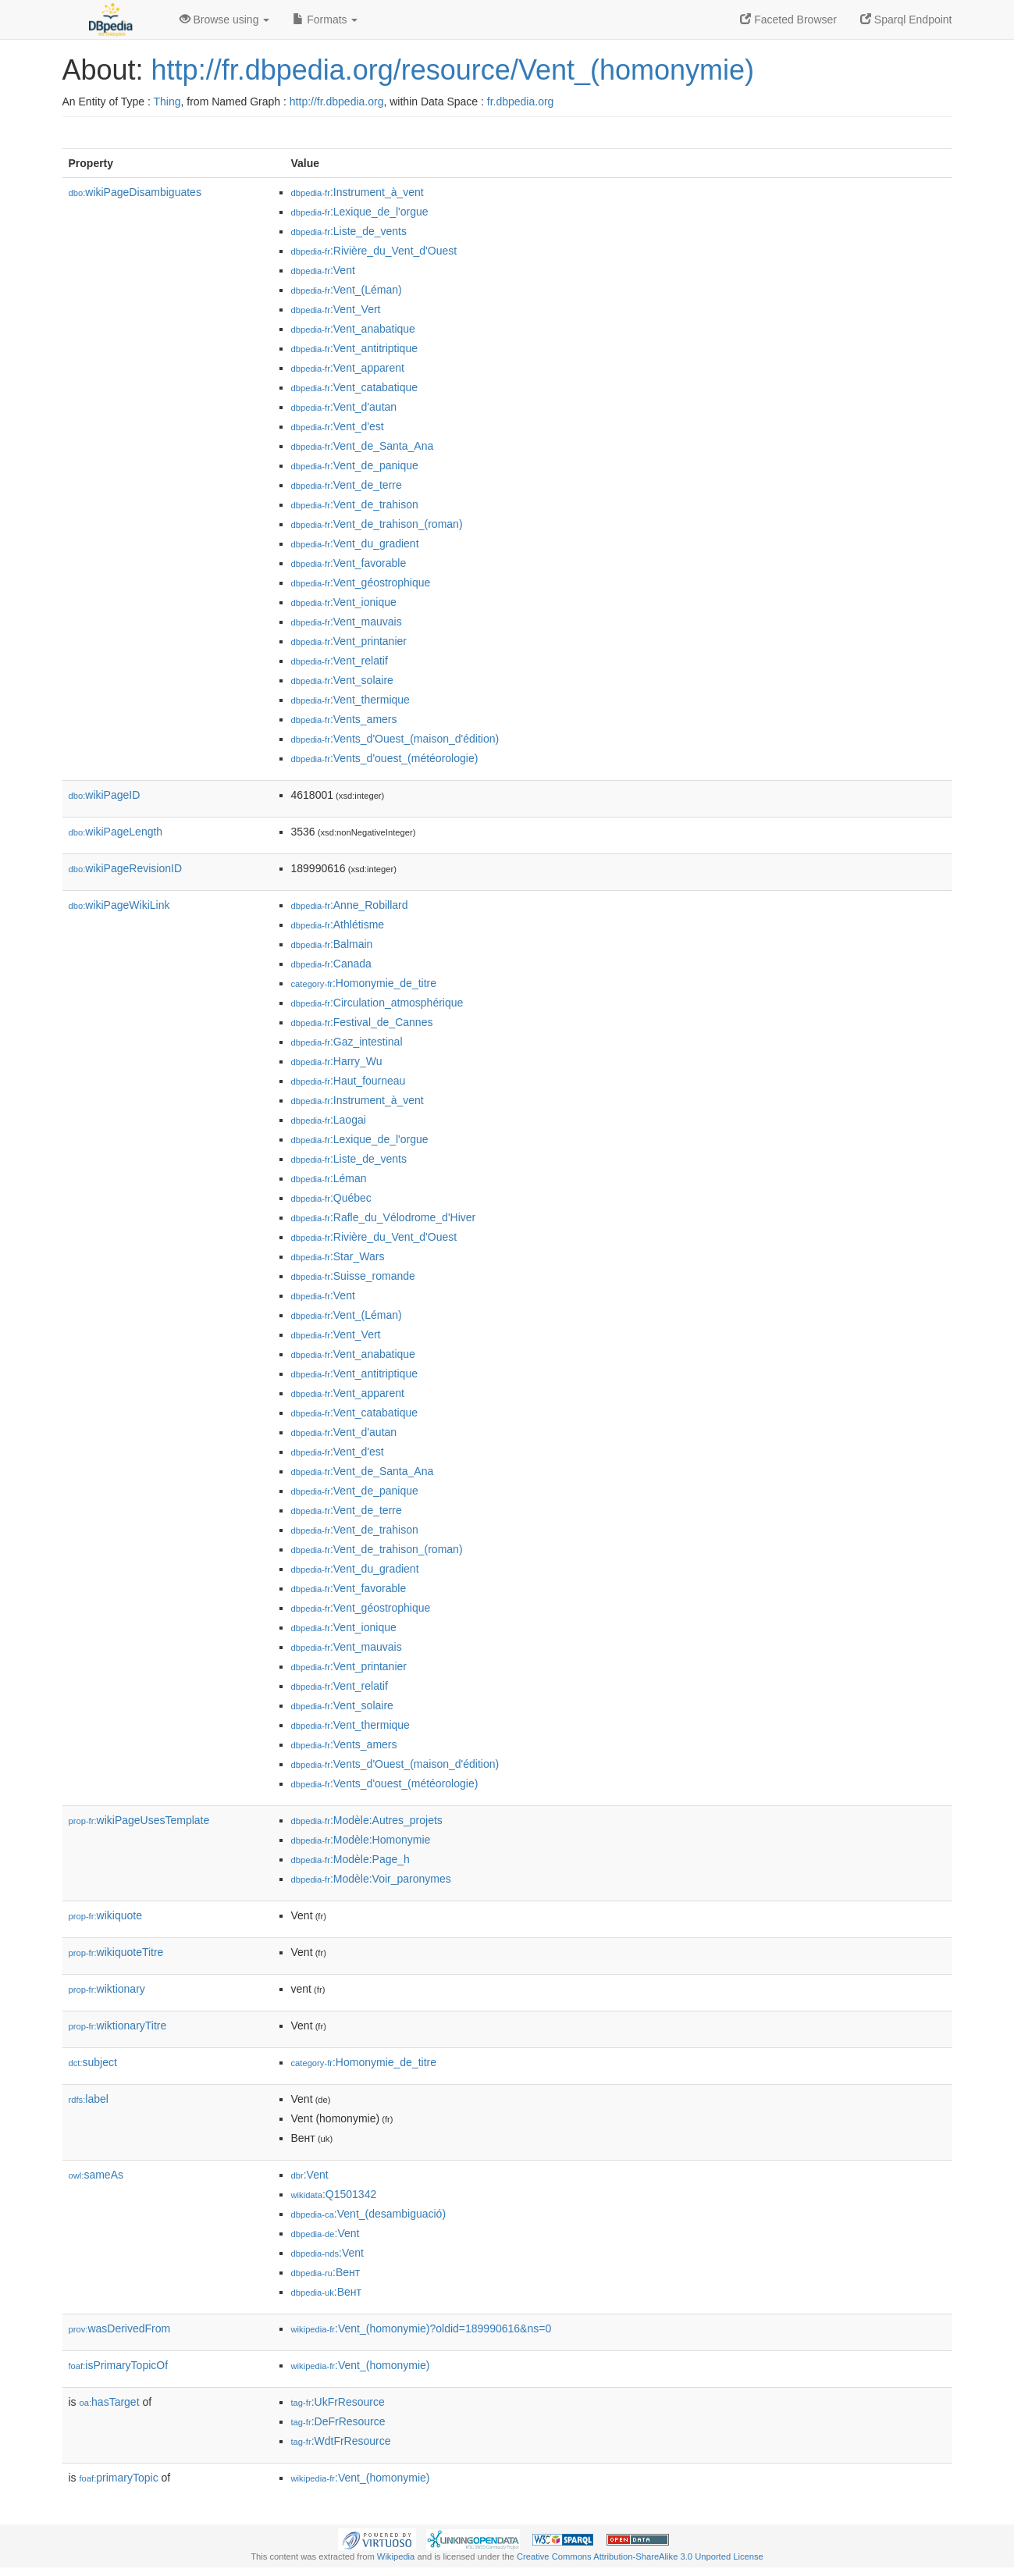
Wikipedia (396, 2556)
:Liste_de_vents (349, 231)
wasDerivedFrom (120, 2328)
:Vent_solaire (342, 680)
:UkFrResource (338, 2402)
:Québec (331, 1198)
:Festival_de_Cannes (362, 1022)
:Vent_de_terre (346, 485)
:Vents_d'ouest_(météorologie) (385, 758)
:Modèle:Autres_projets (367, 1820)
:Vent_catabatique (354, 387)
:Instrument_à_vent (357, 192)
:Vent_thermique (350, 699)
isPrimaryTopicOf (119, 2365)
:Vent (323, 270)
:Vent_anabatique (353, 328)
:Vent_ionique (344, 602)
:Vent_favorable (349, 563)
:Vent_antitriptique (354, 348)
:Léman (329, 1178)
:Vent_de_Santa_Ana (362, 446)
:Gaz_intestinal (347, 1041)
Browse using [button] (225, 19)
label (89, 2099)
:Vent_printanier (349, 641)
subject (93, 2062)
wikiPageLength (116, 831)
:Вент (326, 2272)
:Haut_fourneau (348, 1080)
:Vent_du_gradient (355, 543)
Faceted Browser (788, 19)
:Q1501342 (334, 2194)
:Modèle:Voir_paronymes (371, 1878)
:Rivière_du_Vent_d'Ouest (374, 250)
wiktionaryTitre (118, 2025)
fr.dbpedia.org (520, 101)
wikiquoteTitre (116, 1952)
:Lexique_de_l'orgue (360, 211)
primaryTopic (119, 2477)
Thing (167, 101)
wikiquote (105, 1915)
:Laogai (328, 1119)
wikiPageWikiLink (119, 905)
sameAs (96, 2174)
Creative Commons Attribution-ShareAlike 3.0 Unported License (640, 2556)
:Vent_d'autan (344, 407)
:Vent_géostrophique (361, 582)
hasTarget (110, 2402)
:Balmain (332, 944)
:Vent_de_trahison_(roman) (377, 524)
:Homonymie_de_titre (364, 983)
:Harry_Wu (336, 1061)
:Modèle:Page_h (350, 1859)
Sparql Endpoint (906, 19)
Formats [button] (325, 19)
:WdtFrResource (341, 2441)
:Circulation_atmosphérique (377, 1002)
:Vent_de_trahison (354, 504)
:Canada (331, 963)
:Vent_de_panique (354, 465)
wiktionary (107, 1989)
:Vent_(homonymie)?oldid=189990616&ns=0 (421, 2328)
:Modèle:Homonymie (361, 1839)
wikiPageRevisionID (126, 868)
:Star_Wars (338, 1256)
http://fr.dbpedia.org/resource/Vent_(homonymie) (452, 70)
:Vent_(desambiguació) (369, 2213)
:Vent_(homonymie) (360, 2365)
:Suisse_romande (353, 1276)
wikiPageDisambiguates (135, 192)
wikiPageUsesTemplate (139, 1820)
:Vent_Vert (336, 309)
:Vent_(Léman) (346, 289)
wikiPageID (105, 795)
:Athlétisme (338, 924)
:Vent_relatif (339, 660)
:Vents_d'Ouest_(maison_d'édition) (395, 738)
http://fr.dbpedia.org (337, 101)
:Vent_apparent (347, 368)
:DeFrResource (338, 2421)
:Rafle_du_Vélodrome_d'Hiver (383, 1217)
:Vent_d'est (337, 426)
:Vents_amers (344, 719)
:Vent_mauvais (346, 621)
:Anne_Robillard (349, 905)
